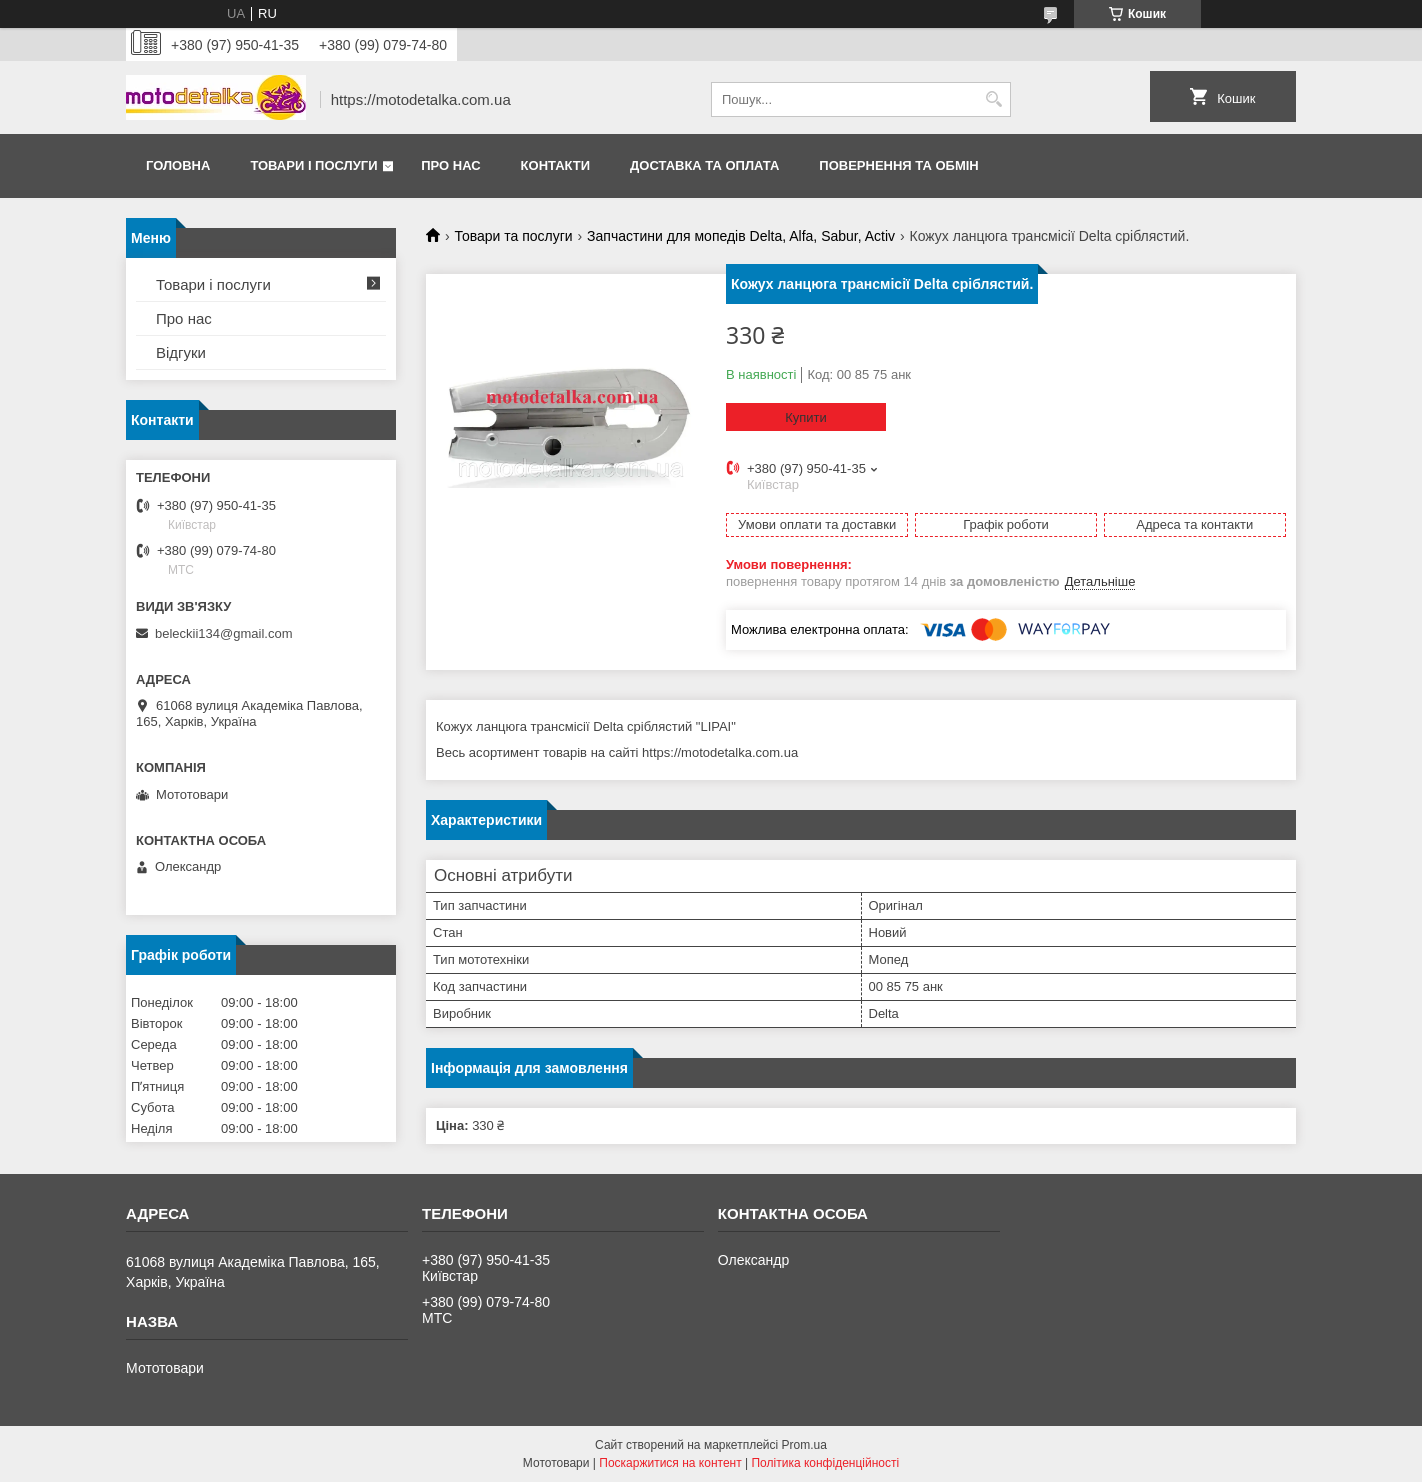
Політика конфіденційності (825, 1463)
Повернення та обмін (898, 165)
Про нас (450, 165)
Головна (178, 165)
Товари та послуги (513, 236)
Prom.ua (804, 1445)
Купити (806, 417)
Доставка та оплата (704, 165)
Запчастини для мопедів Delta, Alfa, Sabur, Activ (741, 236)
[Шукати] (993, 99)
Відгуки (181, 352)
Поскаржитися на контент (670, 1463)
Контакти (556, 165)
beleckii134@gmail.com (223, 633)
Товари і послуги (313, 165)
